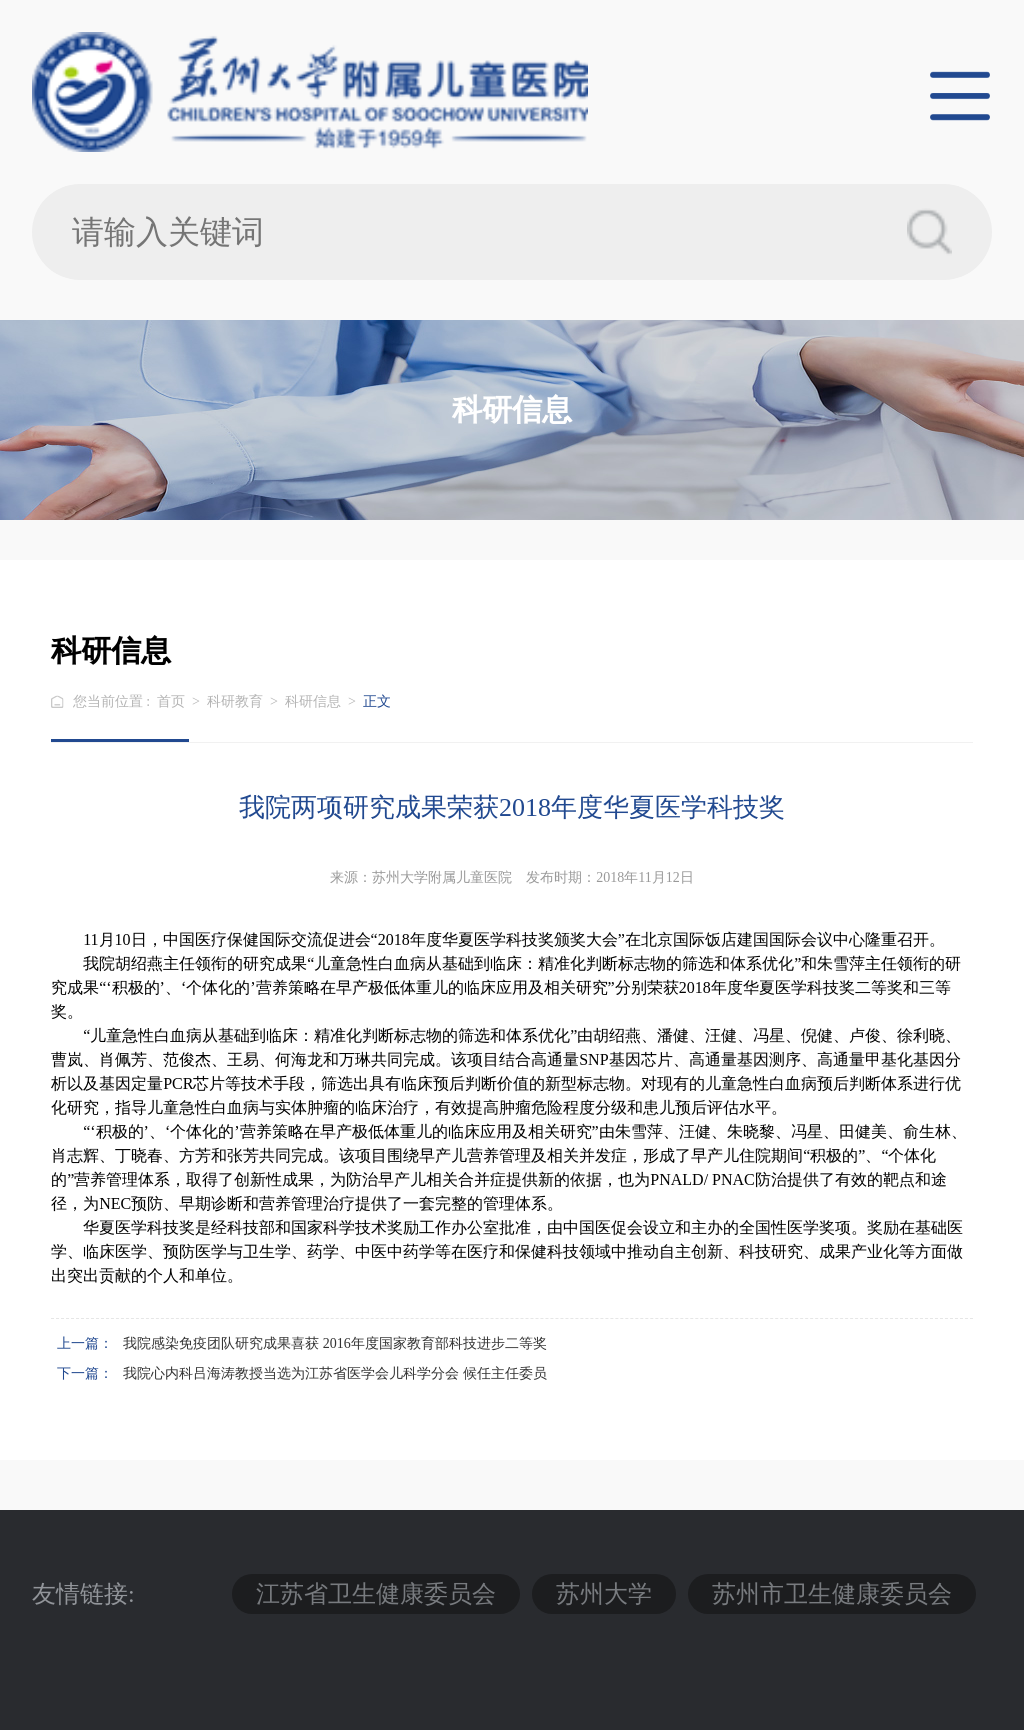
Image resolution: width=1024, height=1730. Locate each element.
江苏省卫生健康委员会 (376, 1594)
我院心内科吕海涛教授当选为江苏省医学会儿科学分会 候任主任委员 (335, 1373)
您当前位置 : (113, 701)
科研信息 (313, 701)
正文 (377, 701)
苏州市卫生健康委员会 (832, 1594)
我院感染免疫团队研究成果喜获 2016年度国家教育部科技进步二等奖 (335, 1343)
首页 (171, 701)
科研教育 (235, 701)
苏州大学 (604, 1594)
